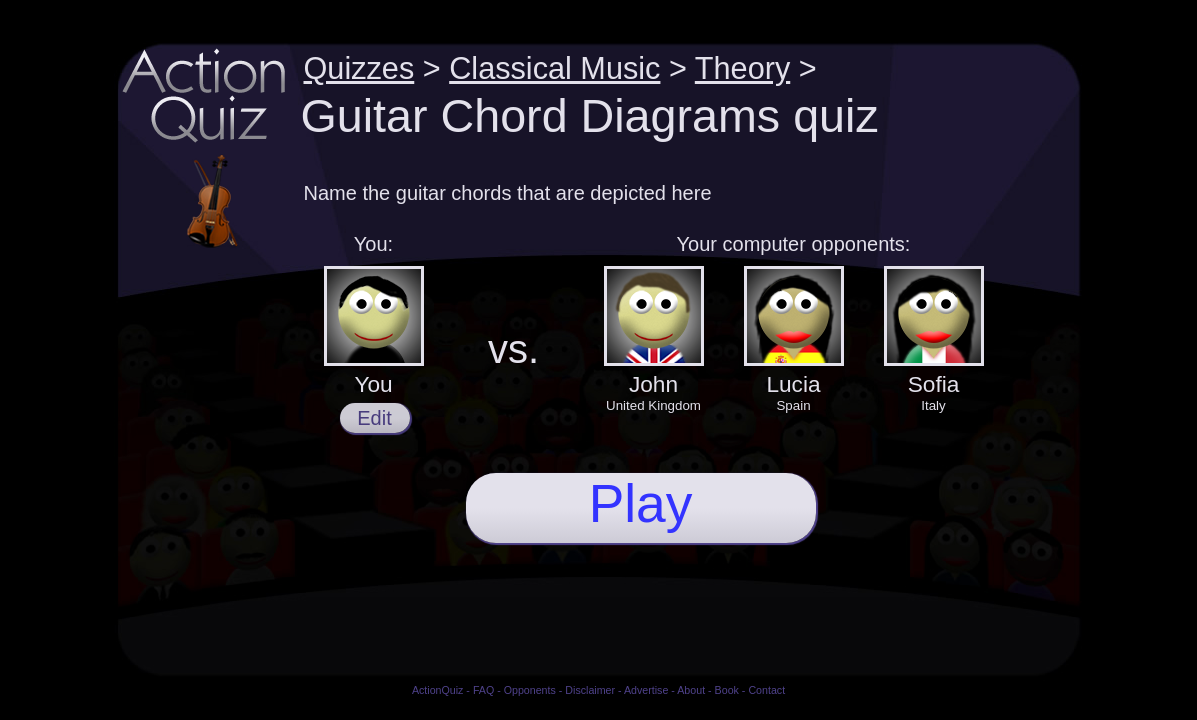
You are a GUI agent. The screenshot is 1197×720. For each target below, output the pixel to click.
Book (727, 690)
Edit (374, 418)
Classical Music (554, 68)
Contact (766, 690)
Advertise (646, 690)
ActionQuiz (438, 690)
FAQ (483, 690)
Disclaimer (590, 690)
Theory (742, 68)
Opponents (530, 690)
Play (641, 503)
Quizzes (359, 68)
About (691, 690)
